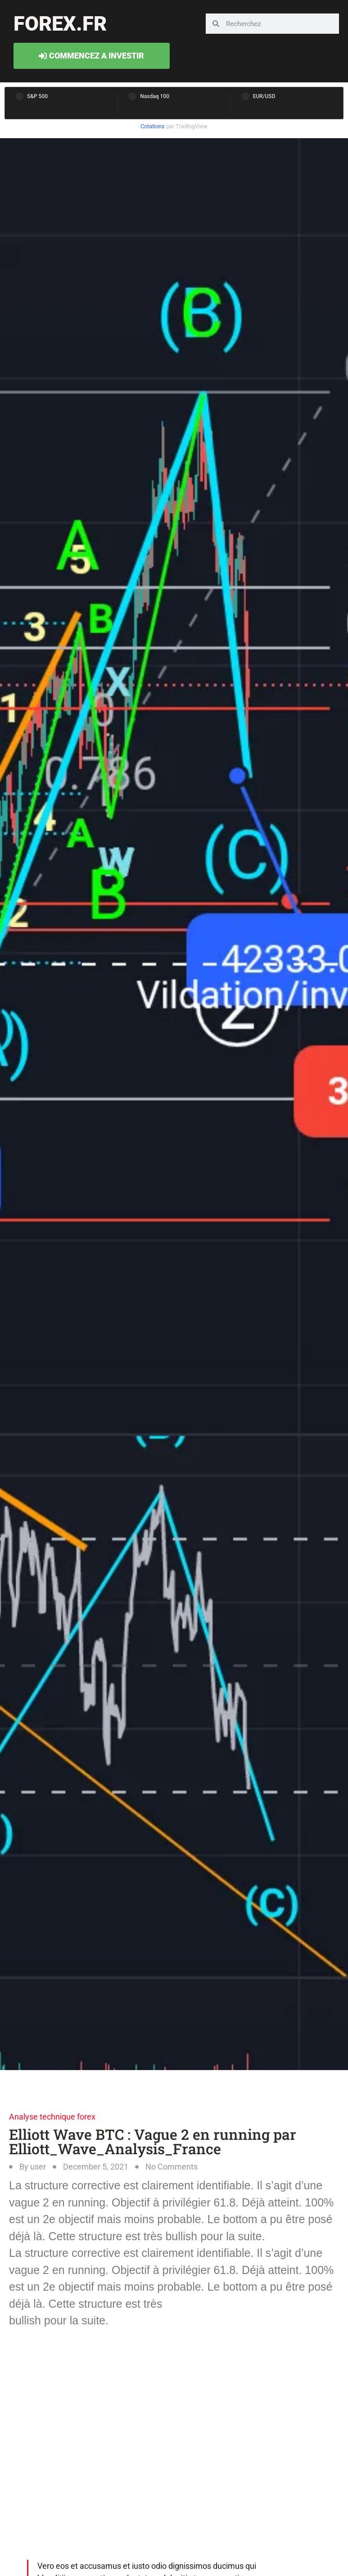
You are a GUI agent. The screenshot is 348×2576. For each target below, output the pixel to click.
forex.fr (60, 24)
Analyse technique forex (52, 2116)
